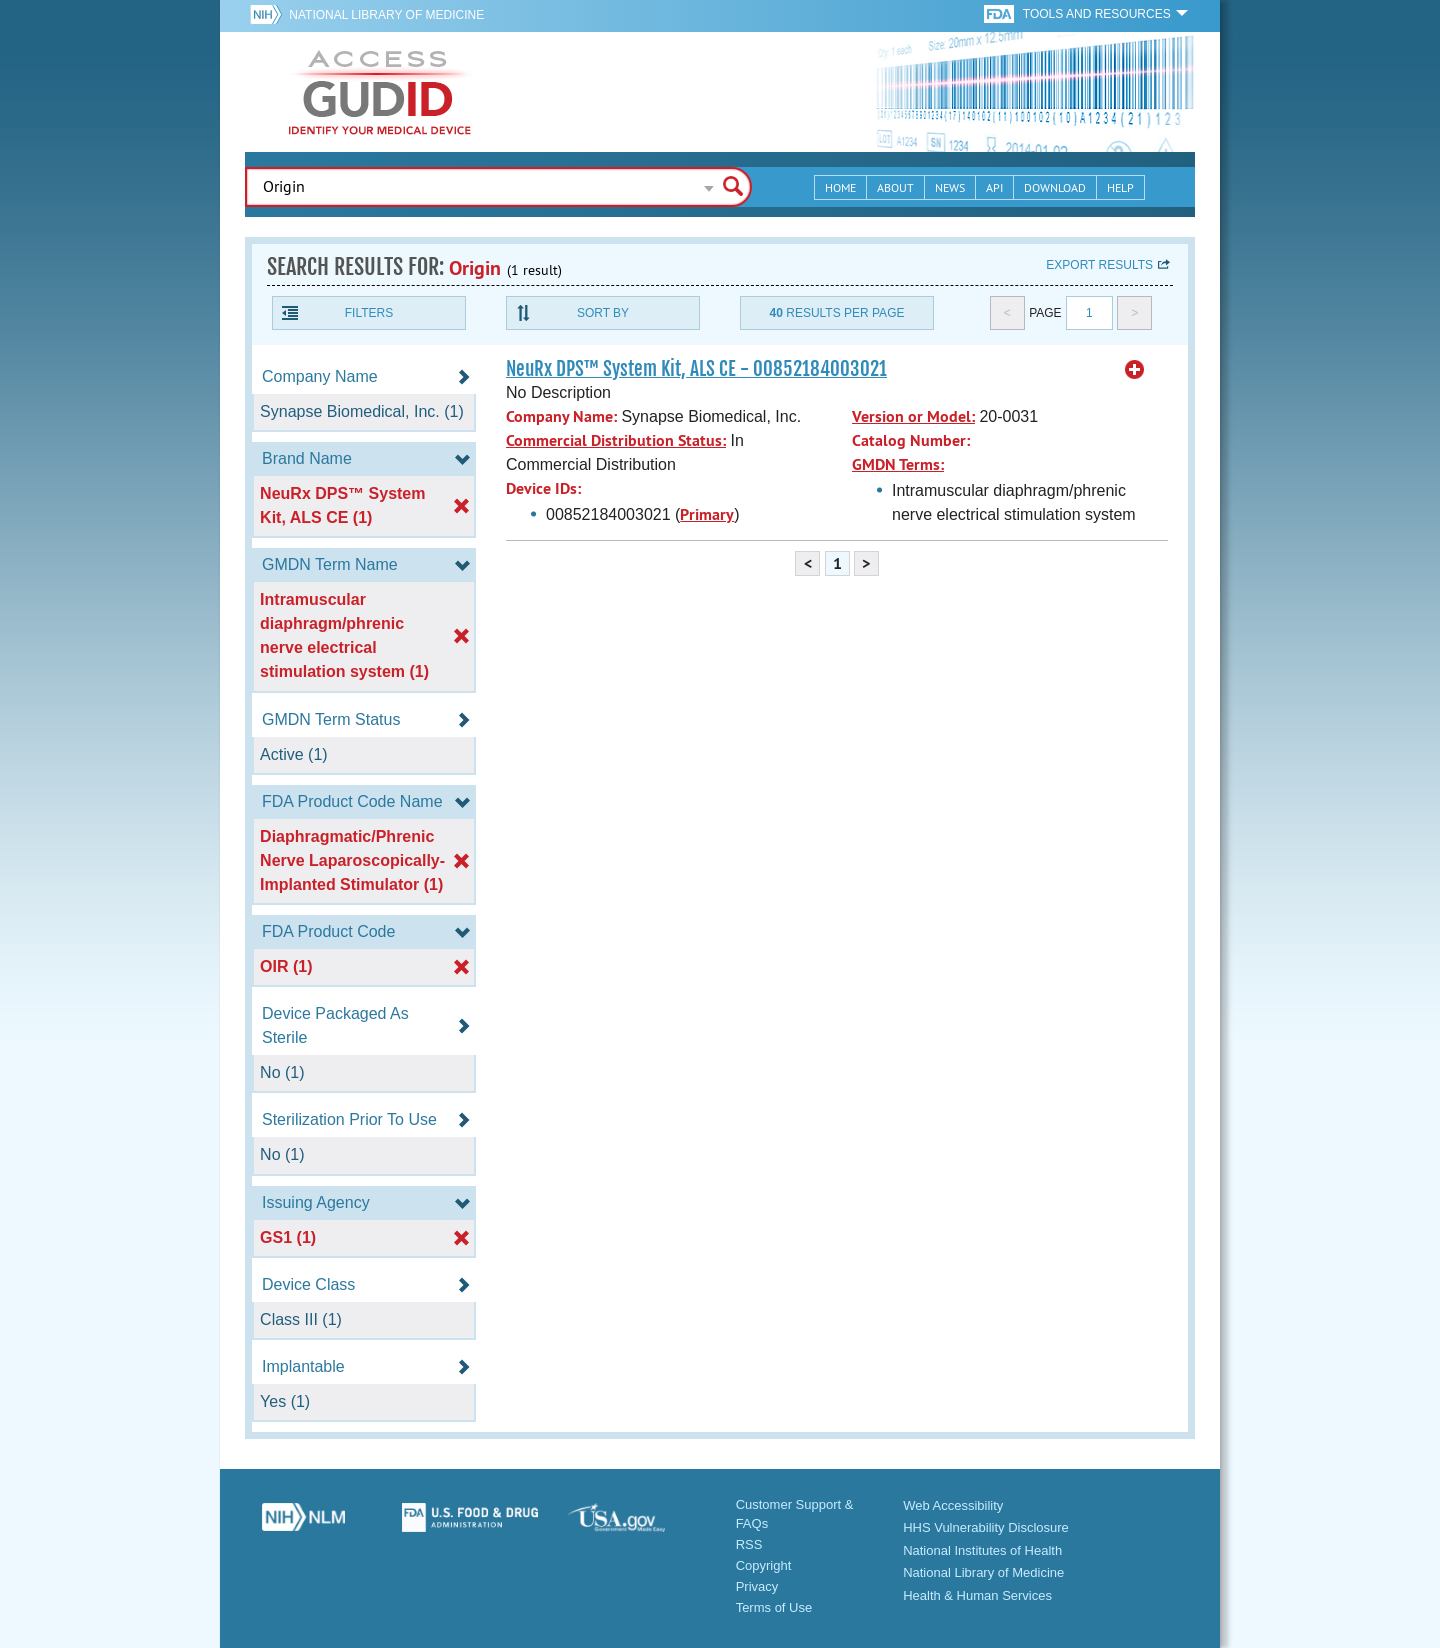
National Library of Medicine (386, 15)
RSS (749, 1544)
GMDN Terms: (898, 464)
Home (840, 187)
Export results (1099, 265)
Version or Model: (913, 416)
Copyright (764, 1565)
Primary (707, 514)
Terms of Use (774, 1607)
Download (1055, 187)
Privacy (757, 1586)
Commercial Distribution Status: (616, 440)
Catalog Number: (911, 440)
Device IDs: (543, 488)
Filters (369, 313)
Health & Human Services (977, 1595)
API (994, 187)
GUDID (380, 92)
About (895, 187)
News (950, 187)
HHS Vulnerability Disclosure (986, 1527)
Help (1120, 187)
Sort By (603, 313)
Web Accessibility (953, 1505)
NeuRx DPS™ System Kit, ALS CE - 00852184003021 (696, 369)
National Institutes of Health (982, 1550)
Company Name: (561, 416)
